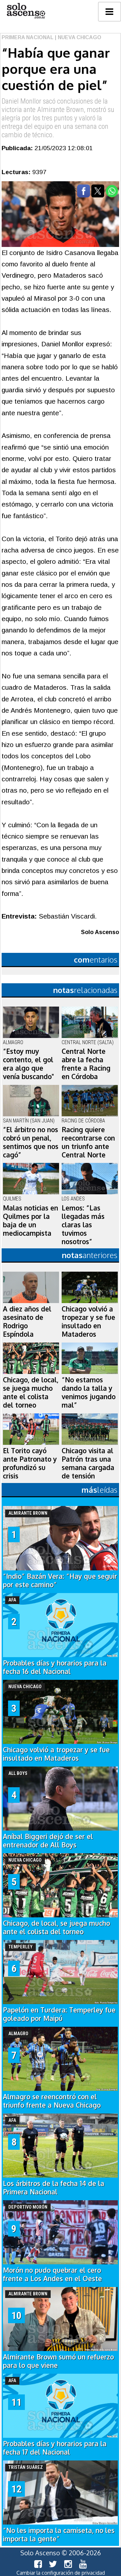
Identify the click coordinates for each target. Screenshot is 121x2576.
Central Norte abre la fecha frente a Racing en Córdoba (86, 1064)
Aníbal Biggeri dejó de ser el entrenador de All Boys (48, 1840)
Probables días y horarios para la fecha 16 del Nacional (54, 1667)
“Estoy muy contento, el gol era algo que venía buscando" (28, 1064)
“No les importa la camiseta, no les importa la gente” (59, 2534)
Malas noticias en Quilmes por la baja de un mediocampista (30, 1220)
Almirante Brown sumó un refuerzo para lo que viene (58, 2361)
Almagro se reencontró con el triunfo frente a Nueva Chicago (52, 2100)
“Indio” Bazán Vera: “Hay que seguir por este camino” (60, 1580)
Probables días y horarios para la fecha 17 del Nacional (54, 2447)
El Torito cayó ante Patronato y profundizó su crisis (30, 1463)
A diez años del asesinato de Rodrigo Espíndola (27, 1321)
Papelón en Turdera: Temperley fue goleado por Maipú (59, 2014)
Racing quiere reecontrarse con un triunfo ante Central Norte (88, 1142)
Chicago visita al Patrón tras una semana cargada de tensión (88, 1463)
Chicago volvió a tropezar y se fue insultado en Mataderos (88, 1321)
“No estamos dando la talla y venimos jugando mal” (89, 1392)
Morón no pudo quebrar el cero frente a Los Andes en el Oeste (52, 2274)
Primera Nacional (28, 37)
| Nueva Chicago (77, 37)
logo (25, 11)
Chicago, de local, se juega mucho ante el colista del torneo (30, 1392)
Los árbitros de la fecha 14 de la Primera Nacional (53, 2187)
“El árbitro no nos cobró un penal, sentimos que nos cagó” (30, 1142)
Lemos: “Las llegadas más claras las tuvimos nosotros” (83, 1225)
